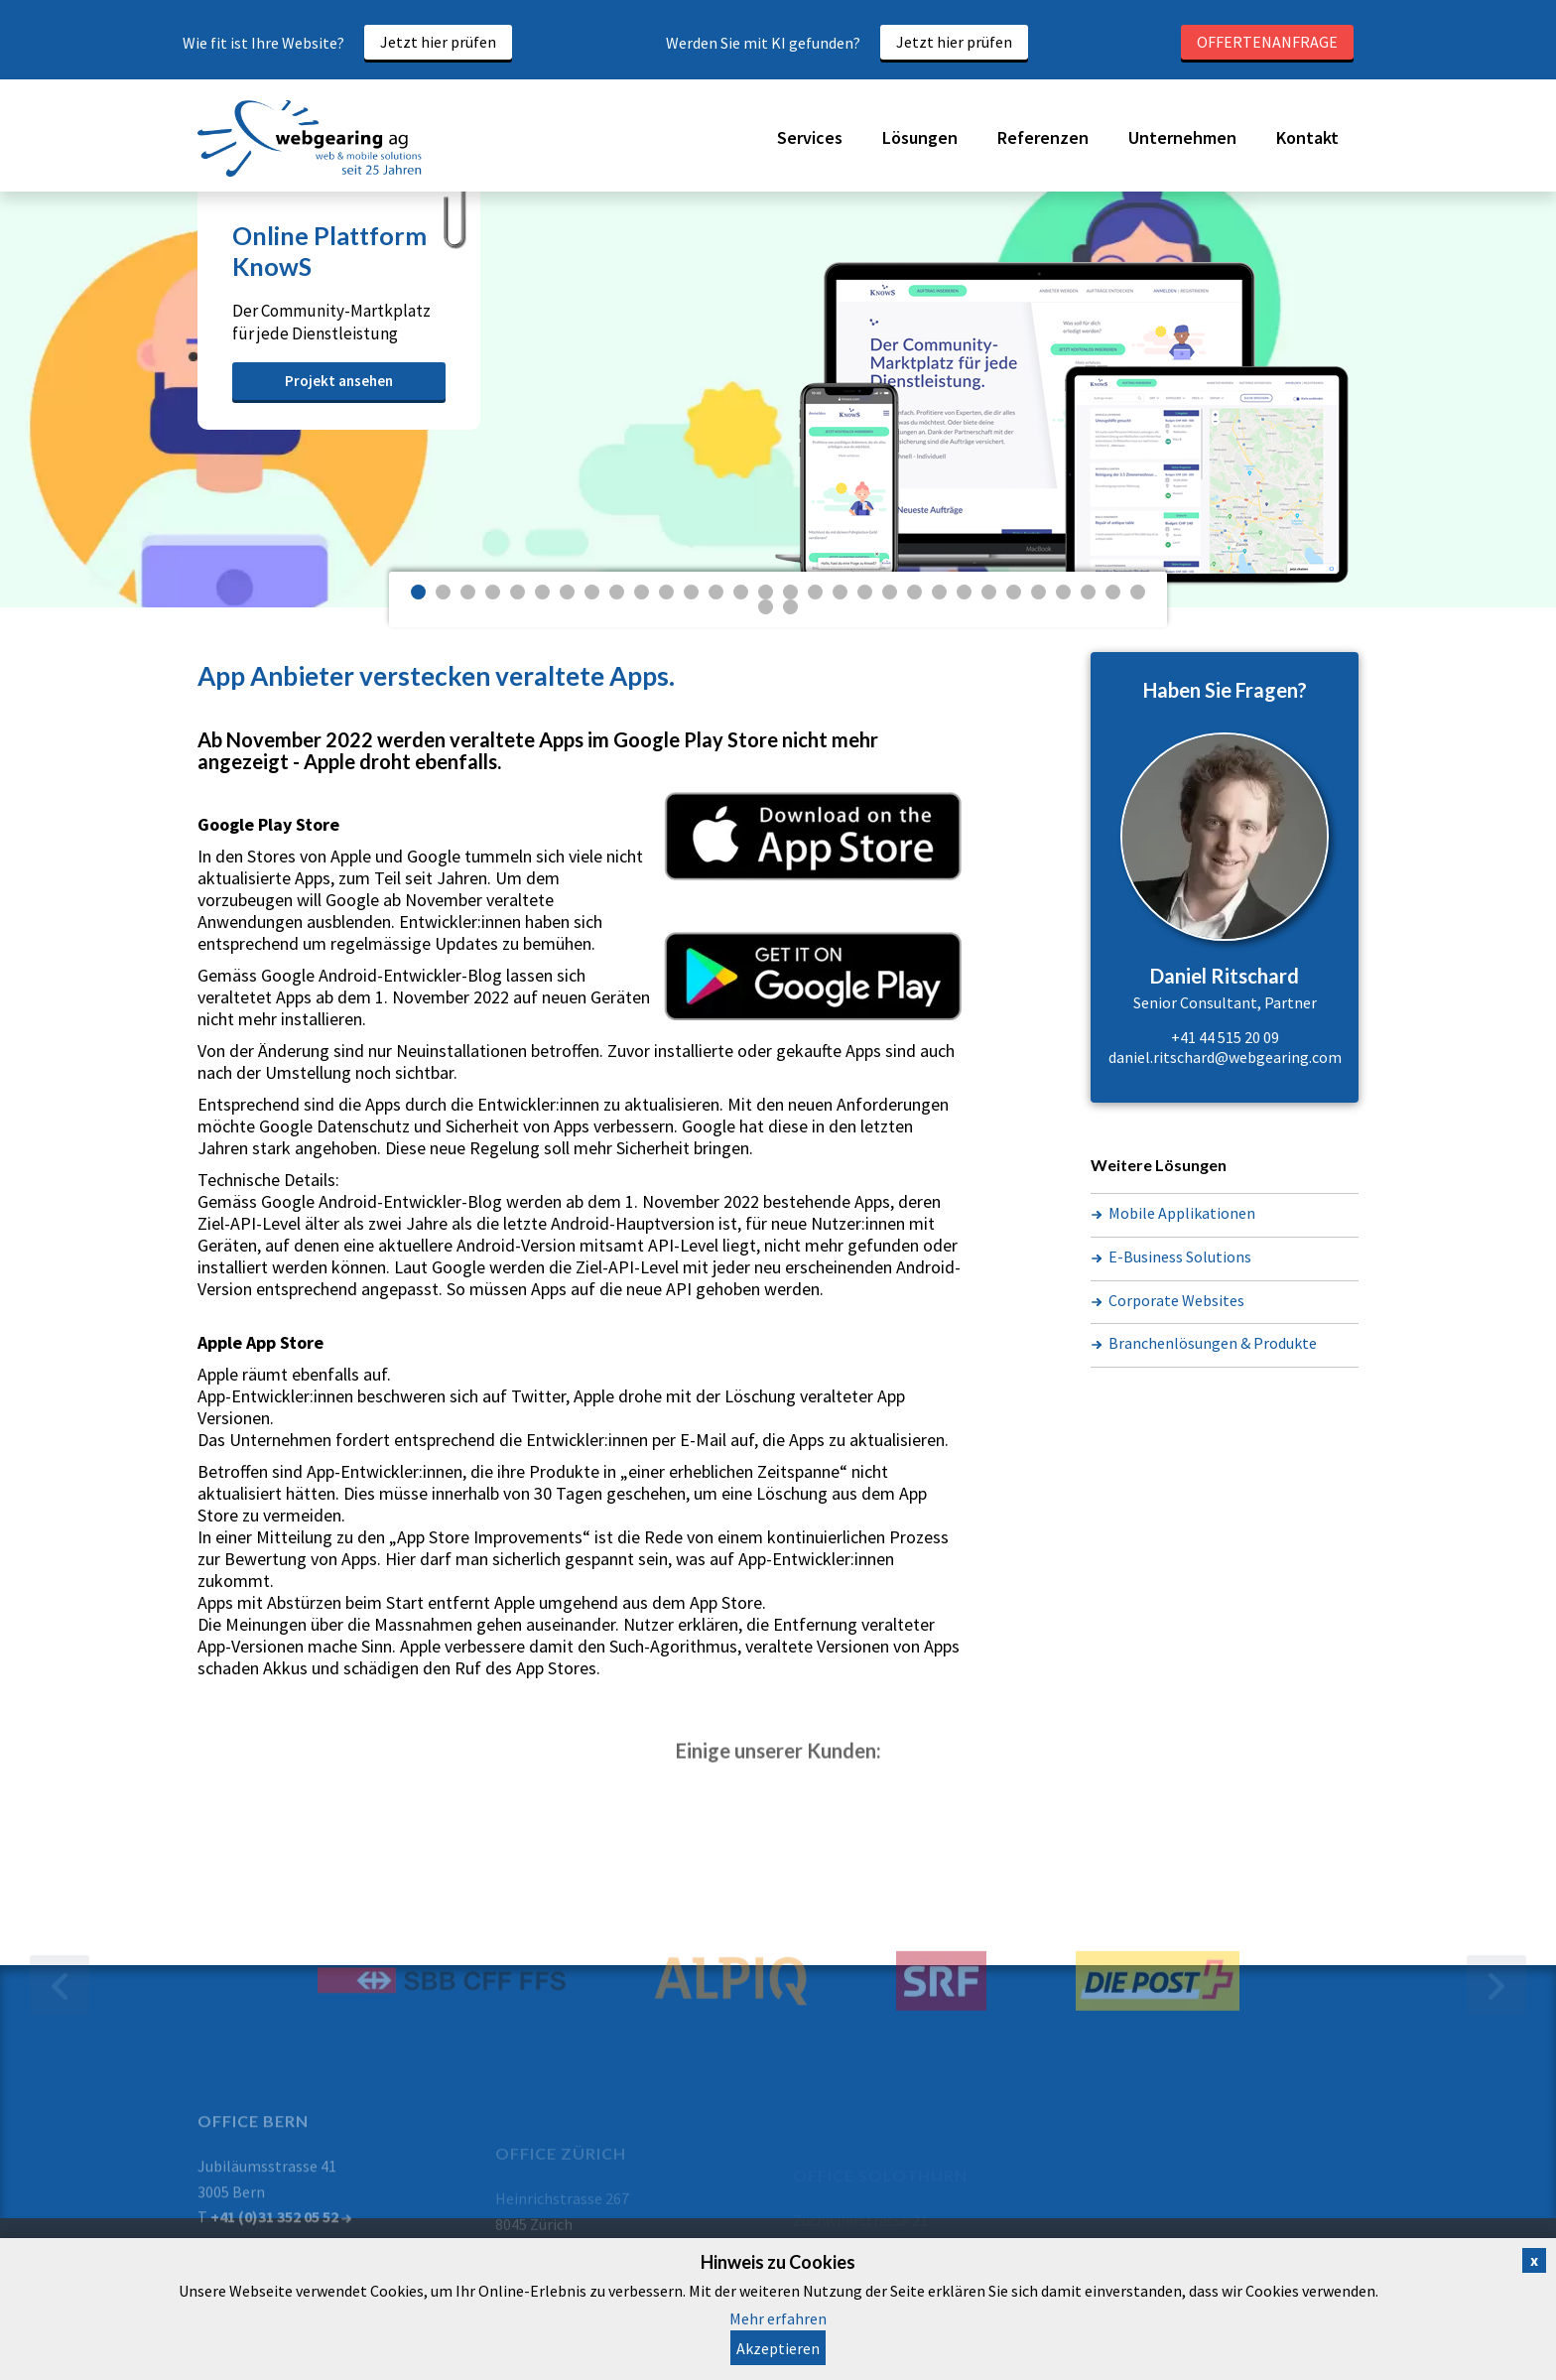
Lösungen (920, 137)
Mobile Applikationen (1181, 1213)
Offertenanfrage (1267, 42)
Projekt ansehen (339, 380)
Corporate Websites (1176, 1300)
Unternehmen (1182, 137)
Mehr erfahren (778, 2318)
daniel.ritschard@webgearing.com (1225, 1057)
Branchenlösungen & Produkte (1212, 1343)
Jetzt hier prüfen (438, 42)
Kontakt (1307, 137)
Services (810, 137)
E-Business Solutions (1179, 1256)
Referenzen (1043, 137)
